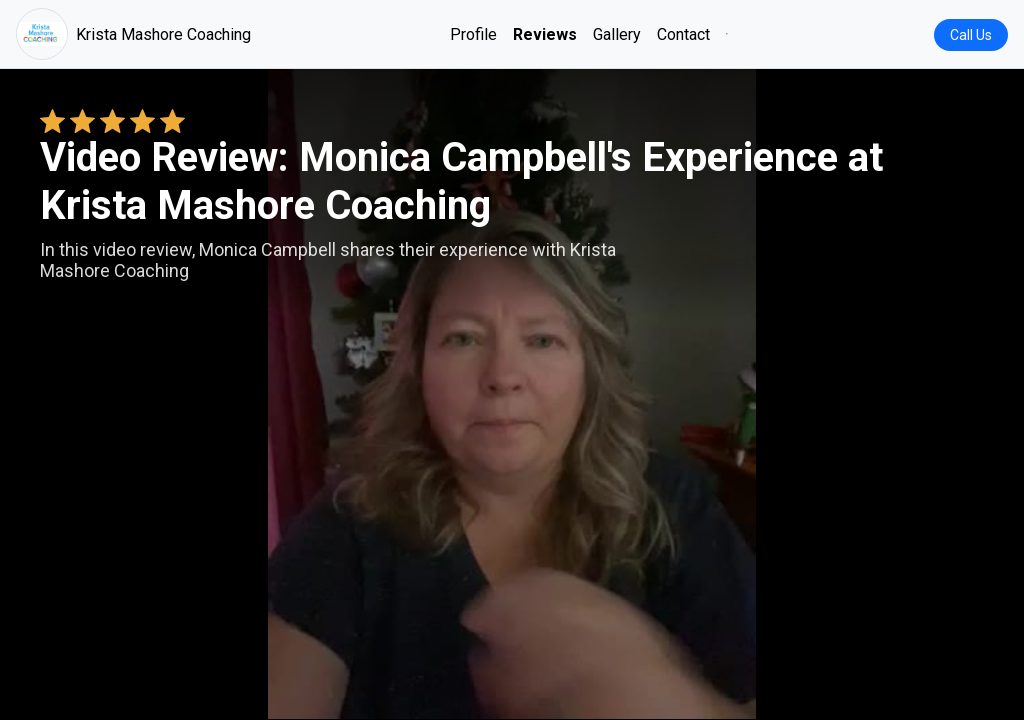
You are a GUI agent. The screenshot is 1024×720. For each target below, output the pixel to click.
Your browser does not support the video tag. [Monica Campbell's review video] (512, 394)
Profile (473, 34)
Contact (683, 34)
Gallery (617, 34)
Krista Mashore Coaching (133, 34)
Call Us (971, 35)
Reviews (545, 34)
